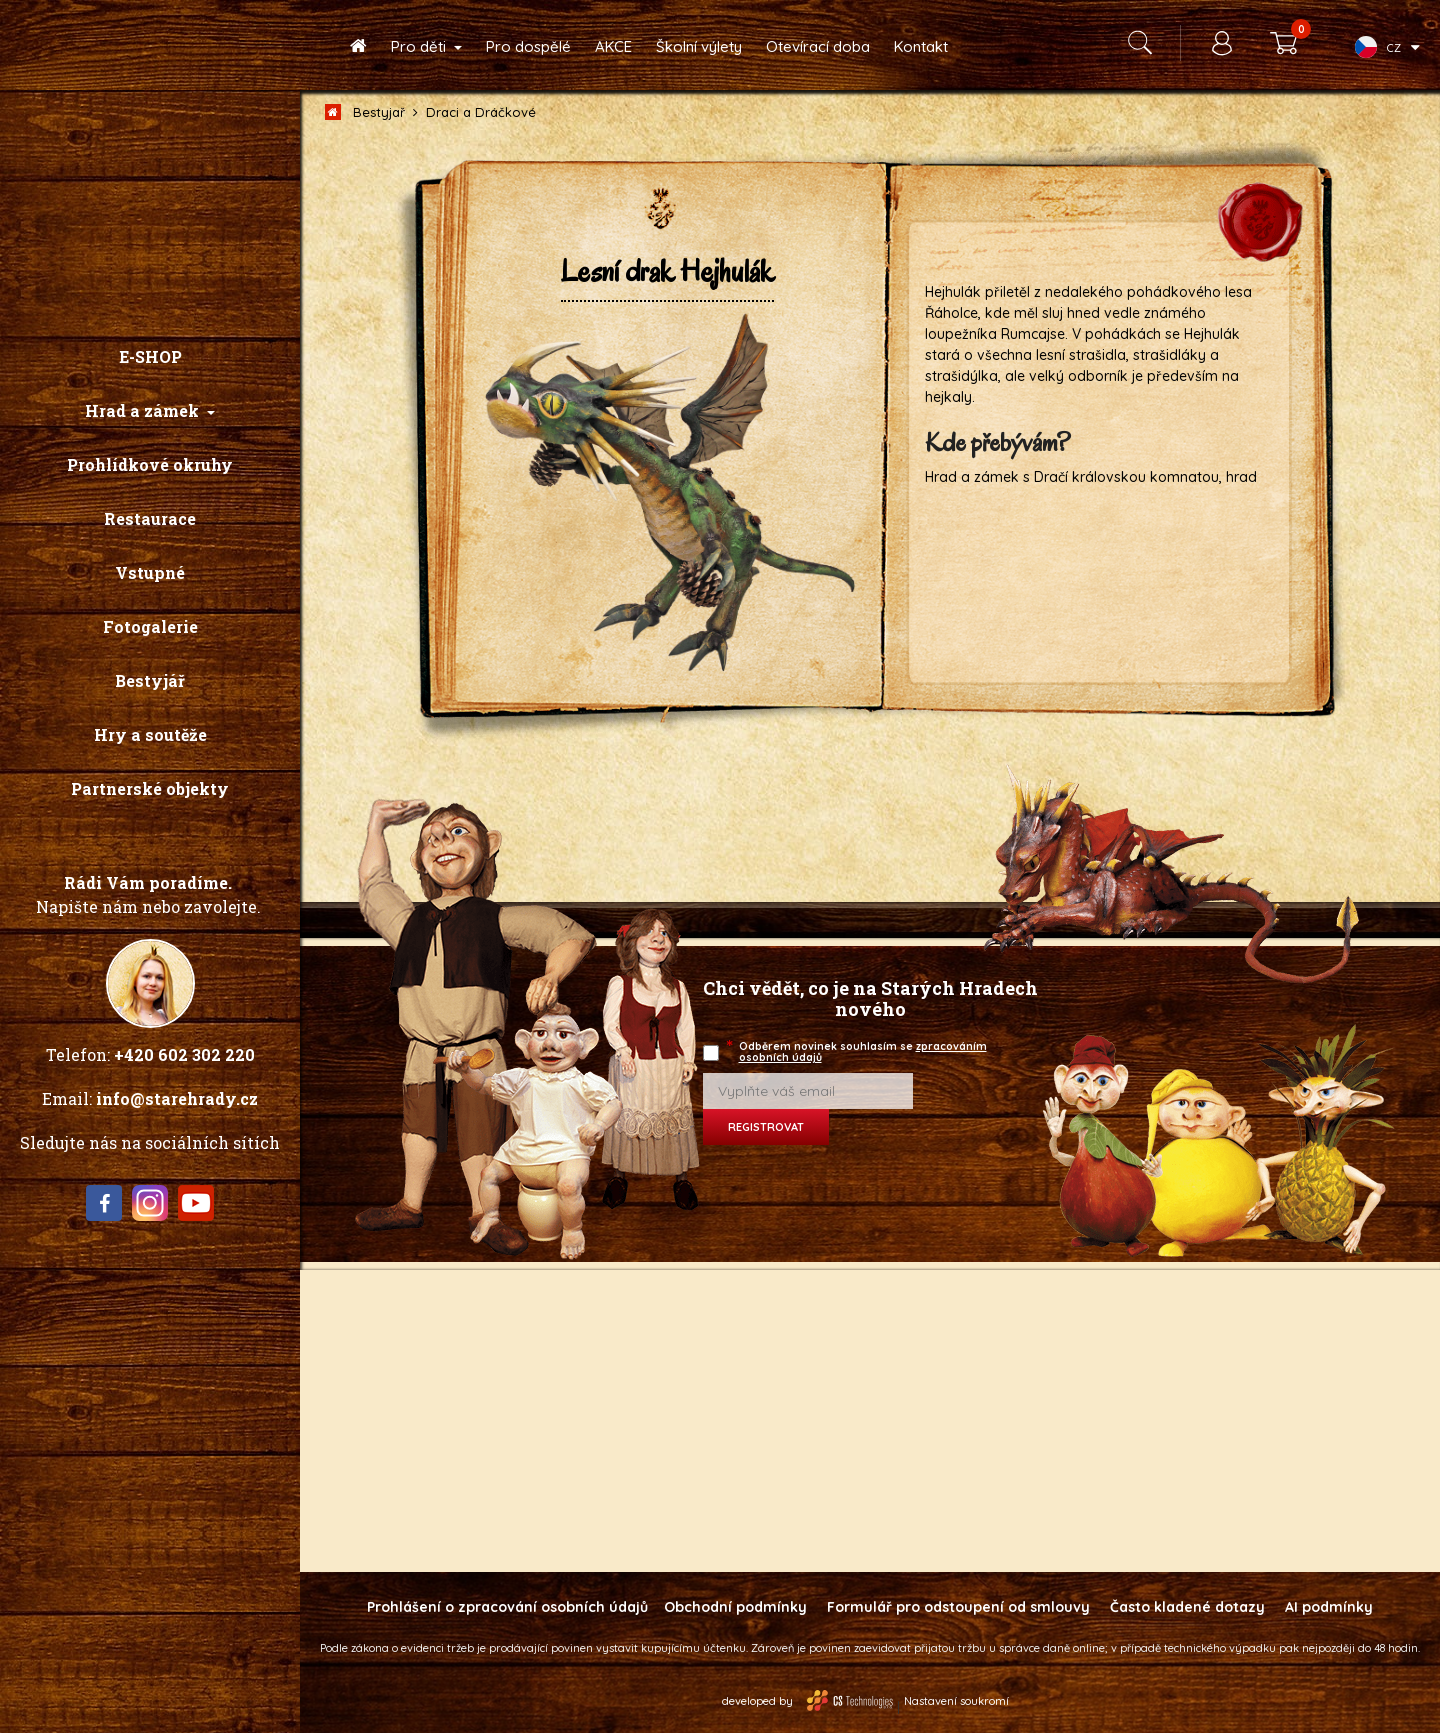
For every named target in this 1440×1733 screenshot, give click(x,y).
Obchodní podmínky (735, 1607)
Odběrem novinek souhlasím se (858, 1051)
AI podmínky (1329, 1607)
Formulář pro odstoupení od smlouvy (958, 1607)
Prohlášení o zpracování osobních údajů (507, 1607)
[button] (150, 411)
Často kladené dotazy (1187, 1607)
